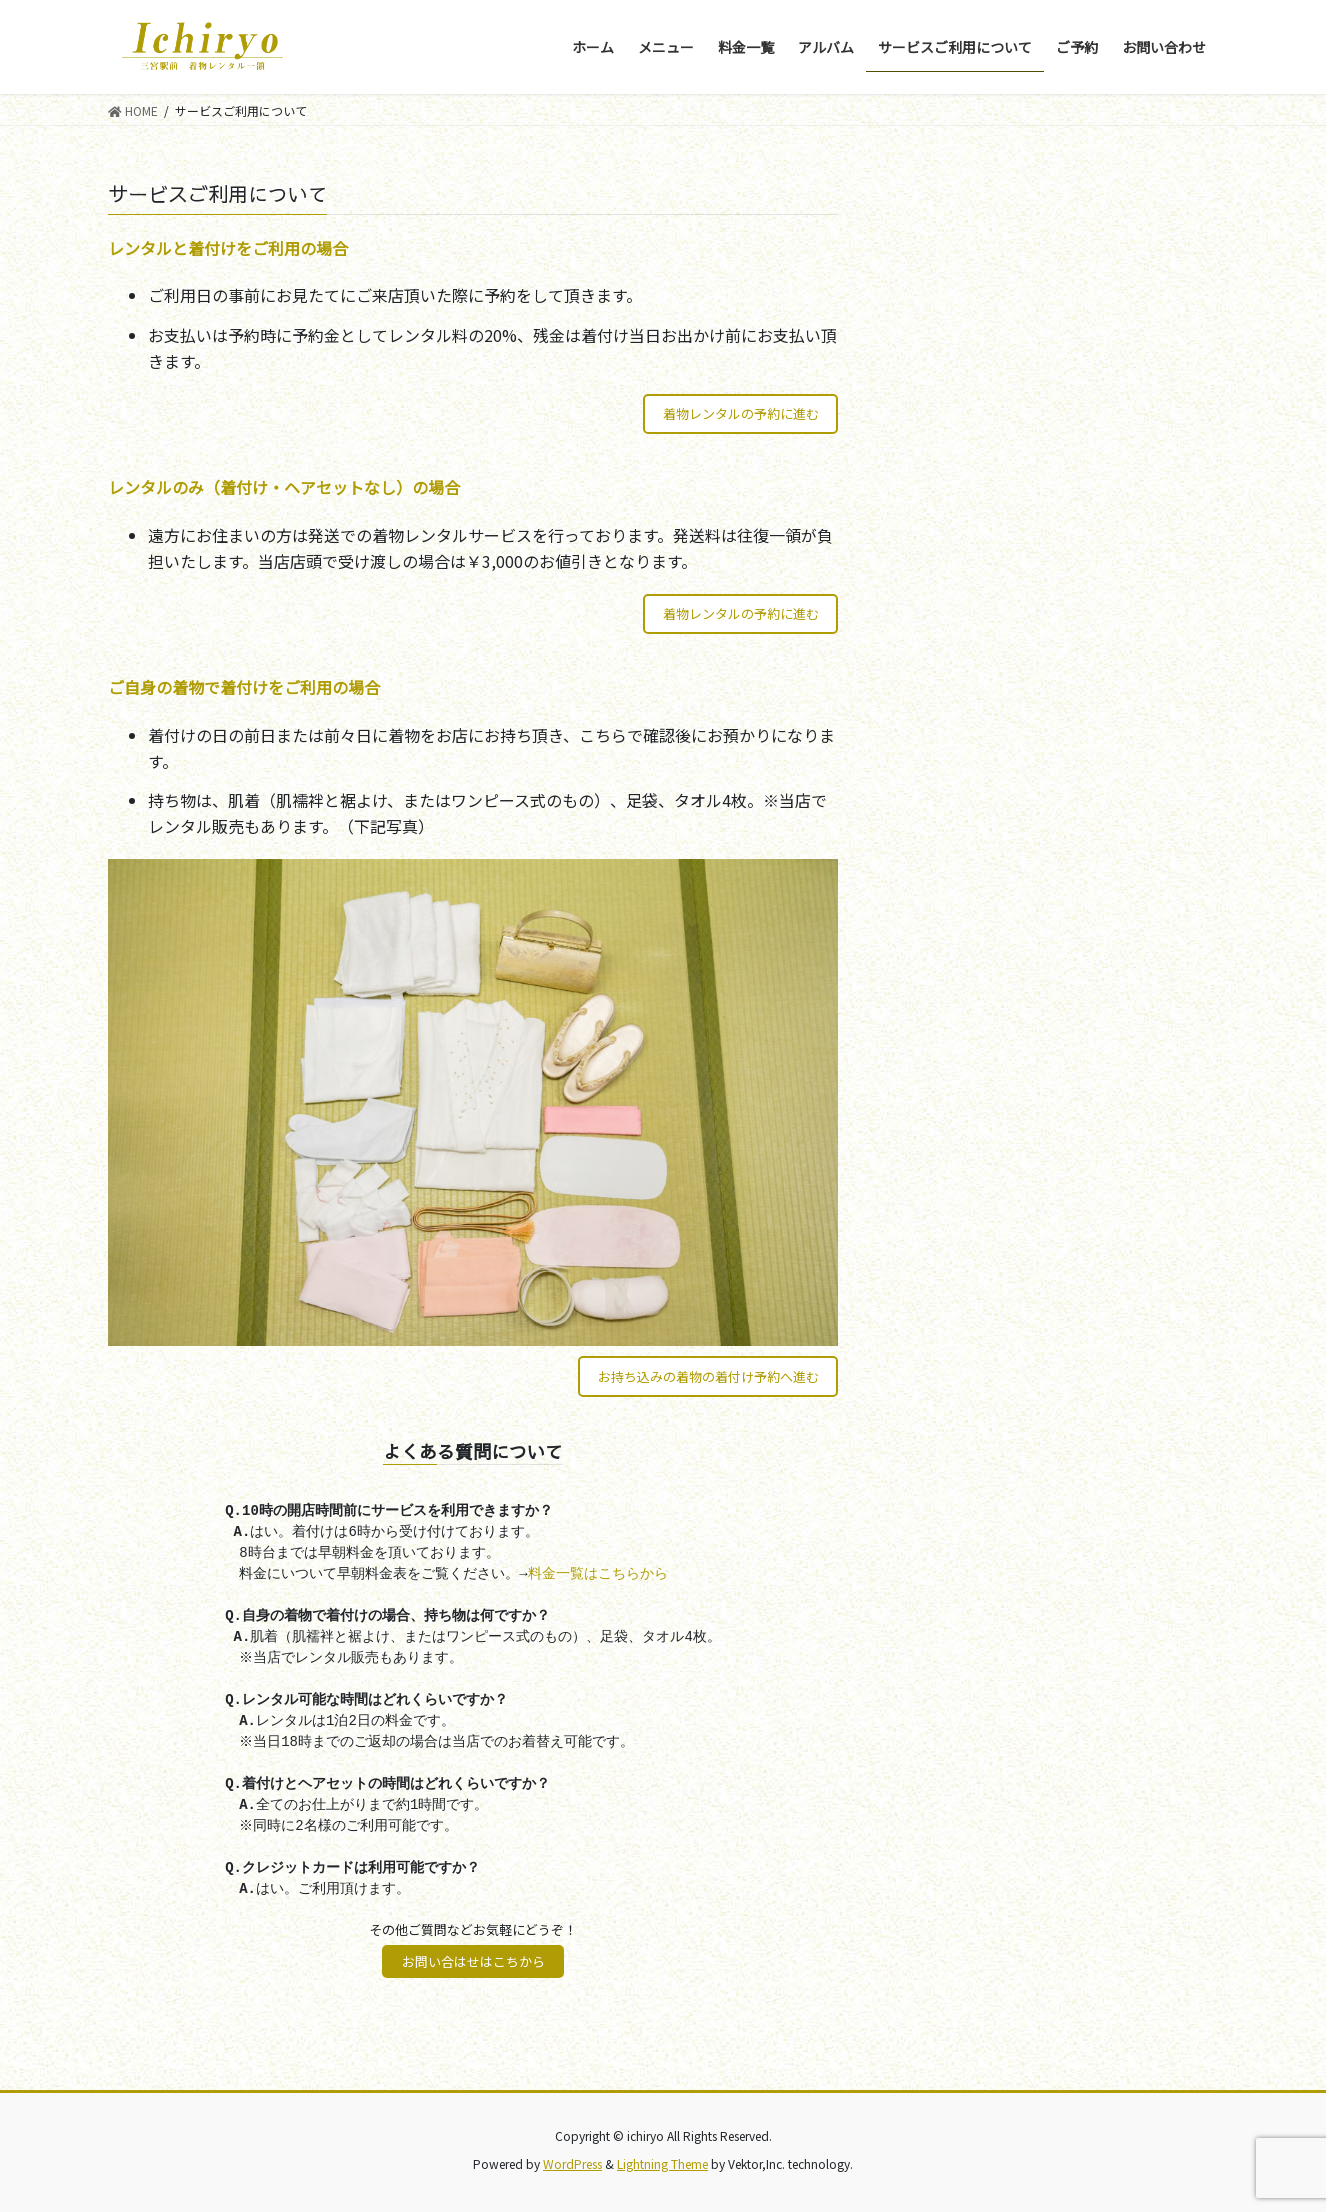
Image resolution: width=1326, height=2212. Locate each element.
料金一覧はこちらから (598, 1574)
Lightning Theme (662, 2163)
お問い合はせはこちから (473, 1961)
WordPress (572, 2163)
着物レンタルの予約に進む (741, 413)
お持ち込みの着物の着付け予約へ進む (708, 1376)
